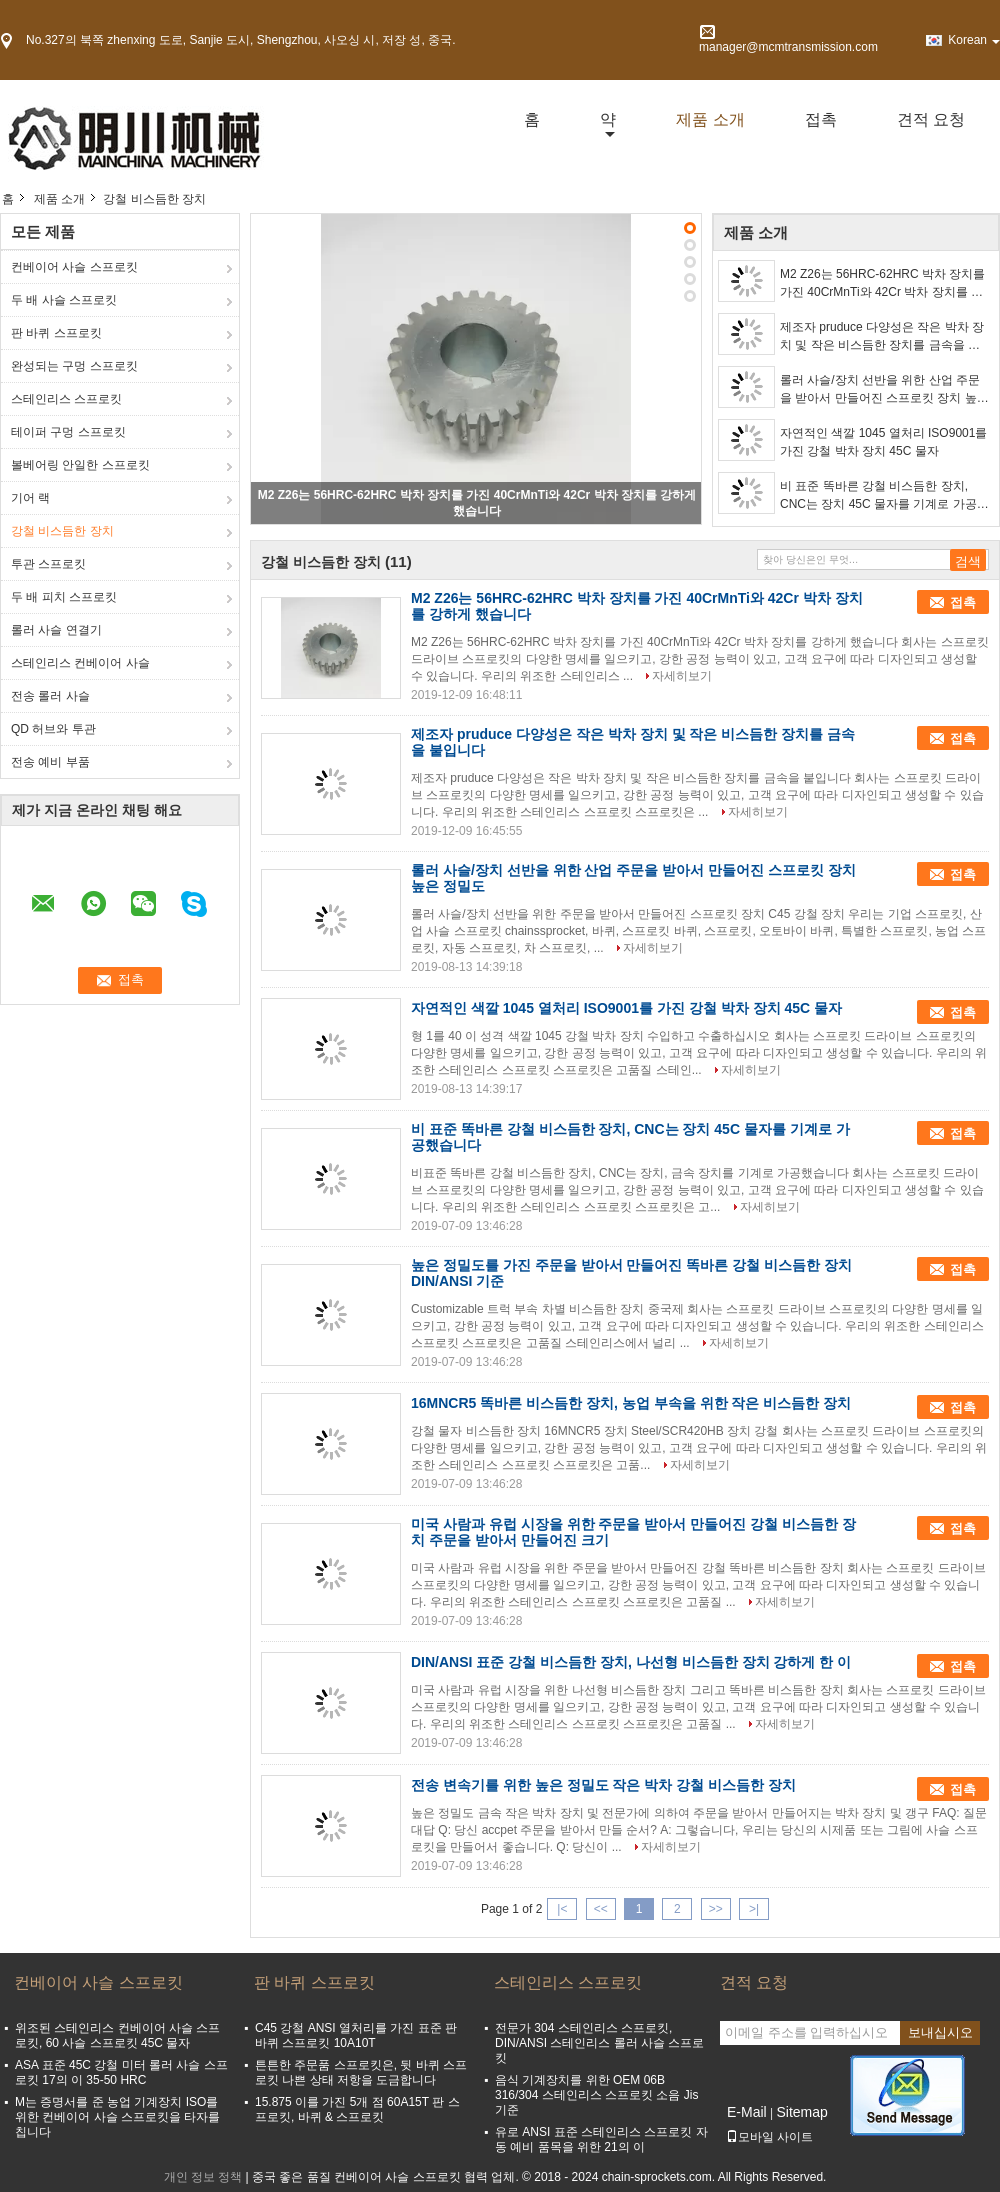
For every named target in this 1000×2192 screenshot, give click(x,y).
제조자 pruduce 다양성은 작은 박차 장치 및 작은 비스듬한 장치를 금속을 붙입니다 (882, 337)
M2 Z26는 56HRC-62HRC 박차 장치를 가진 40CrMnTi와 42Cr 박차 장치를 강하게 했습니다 (882, 284)
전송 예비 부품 (50, 762)
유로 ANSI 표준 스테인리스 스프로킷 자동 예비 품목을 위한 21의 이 (601, 2139)
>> (716, 1909)
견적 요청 (931, 119)
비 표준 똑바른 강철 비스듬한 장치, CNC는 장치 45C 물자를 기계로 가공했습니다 (884, 496)
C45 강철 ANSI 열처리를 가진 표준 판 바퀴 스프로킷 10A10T (356, 2035)
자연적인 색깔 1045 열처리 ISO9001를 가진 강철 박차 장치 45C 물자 (883, 442)
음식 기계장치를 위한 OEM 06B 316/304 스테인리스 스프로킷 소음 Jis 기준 (596, 2095)
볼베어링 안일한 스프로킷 (80, 465)
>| (754, 1909)
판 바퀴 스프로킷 (56, 333)
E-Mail (747, 2112)
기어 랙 (30, 498)
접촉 (821, 119)
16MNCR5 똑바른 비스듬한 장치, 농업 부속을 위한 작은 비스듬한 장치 (631, 1403)
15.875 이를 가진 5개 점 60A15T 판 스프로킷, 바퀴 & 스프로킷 (357, 2109)
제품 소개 (710, 119)
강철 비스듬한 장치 (62, 531)
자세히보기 (682, 676)
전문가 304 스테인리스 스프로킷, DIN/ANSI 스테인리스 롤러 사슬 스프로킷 (599, 2043)
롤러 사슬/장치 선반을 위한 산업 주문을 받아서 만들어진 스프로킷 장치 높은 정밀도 (884, 390)
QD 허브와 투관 (53, 729)
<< (601, 1909)
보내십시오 (940, 2032)
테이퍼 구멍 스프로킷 (68, 432)
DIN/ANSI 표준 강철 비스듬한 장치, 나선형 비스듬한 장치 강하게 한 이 (631, 1662)
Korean (974, 40)
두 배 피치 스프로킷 (64, 597)
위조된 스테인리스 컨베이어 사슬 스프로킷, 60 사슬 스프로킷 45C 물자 (117, 2035)
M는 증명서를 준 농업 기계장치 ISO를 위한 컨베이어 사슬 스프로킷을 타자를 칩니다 (117, 2117)
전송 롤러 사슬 (50, 696)
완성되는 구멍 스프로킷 (74, 366)
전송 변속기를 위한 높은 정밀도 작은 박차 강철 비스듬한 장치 (603, 1785)
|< (562, 1909)
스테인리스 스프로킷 (66, 399)
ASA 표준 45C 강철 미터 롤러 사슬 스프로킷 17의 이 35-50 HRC (121, 2072)
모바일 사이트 (769, 2137)
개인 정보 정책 (203, 2177)
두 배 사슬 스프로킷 (64, 300)
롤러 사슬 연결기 (56, 630)
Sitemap (801, 2112)
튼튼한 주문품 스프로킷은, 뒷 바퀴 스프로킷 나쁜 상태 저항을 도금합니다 (361, 2072)
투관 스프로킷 (48, 564)
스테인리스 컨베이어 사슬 (80, 663)
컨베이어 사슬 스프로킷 (74, 267)
